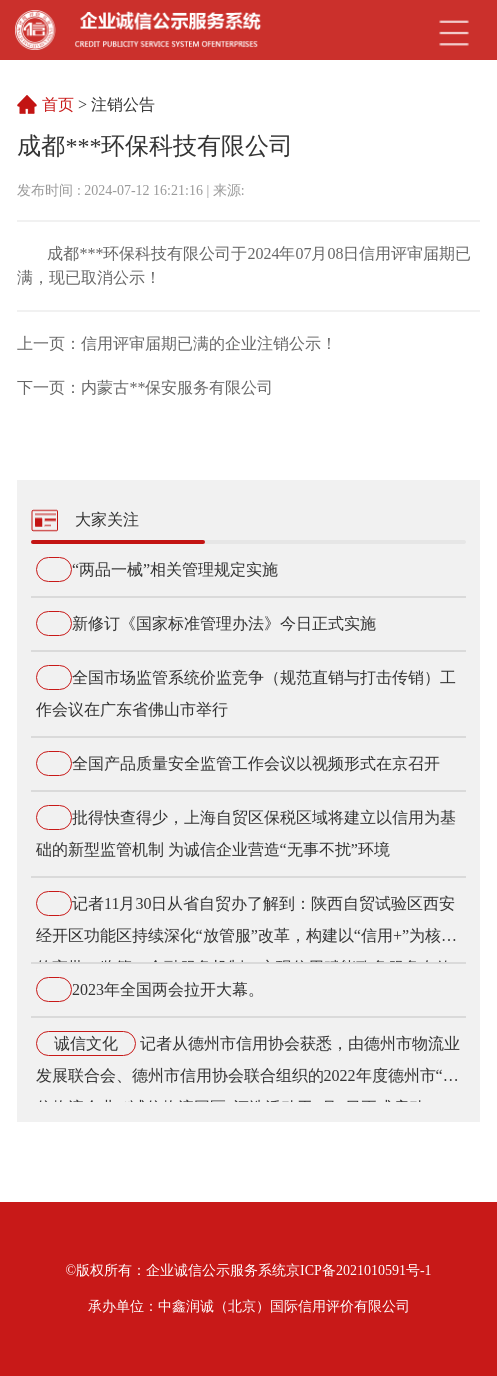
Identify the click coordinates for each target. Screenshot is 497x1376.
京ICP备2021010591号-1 (358, 1270)
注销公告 (123, 104)
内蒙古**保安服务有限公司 (177, 387)
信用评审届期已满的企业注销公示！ (209, 343)
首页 (60, 104)
